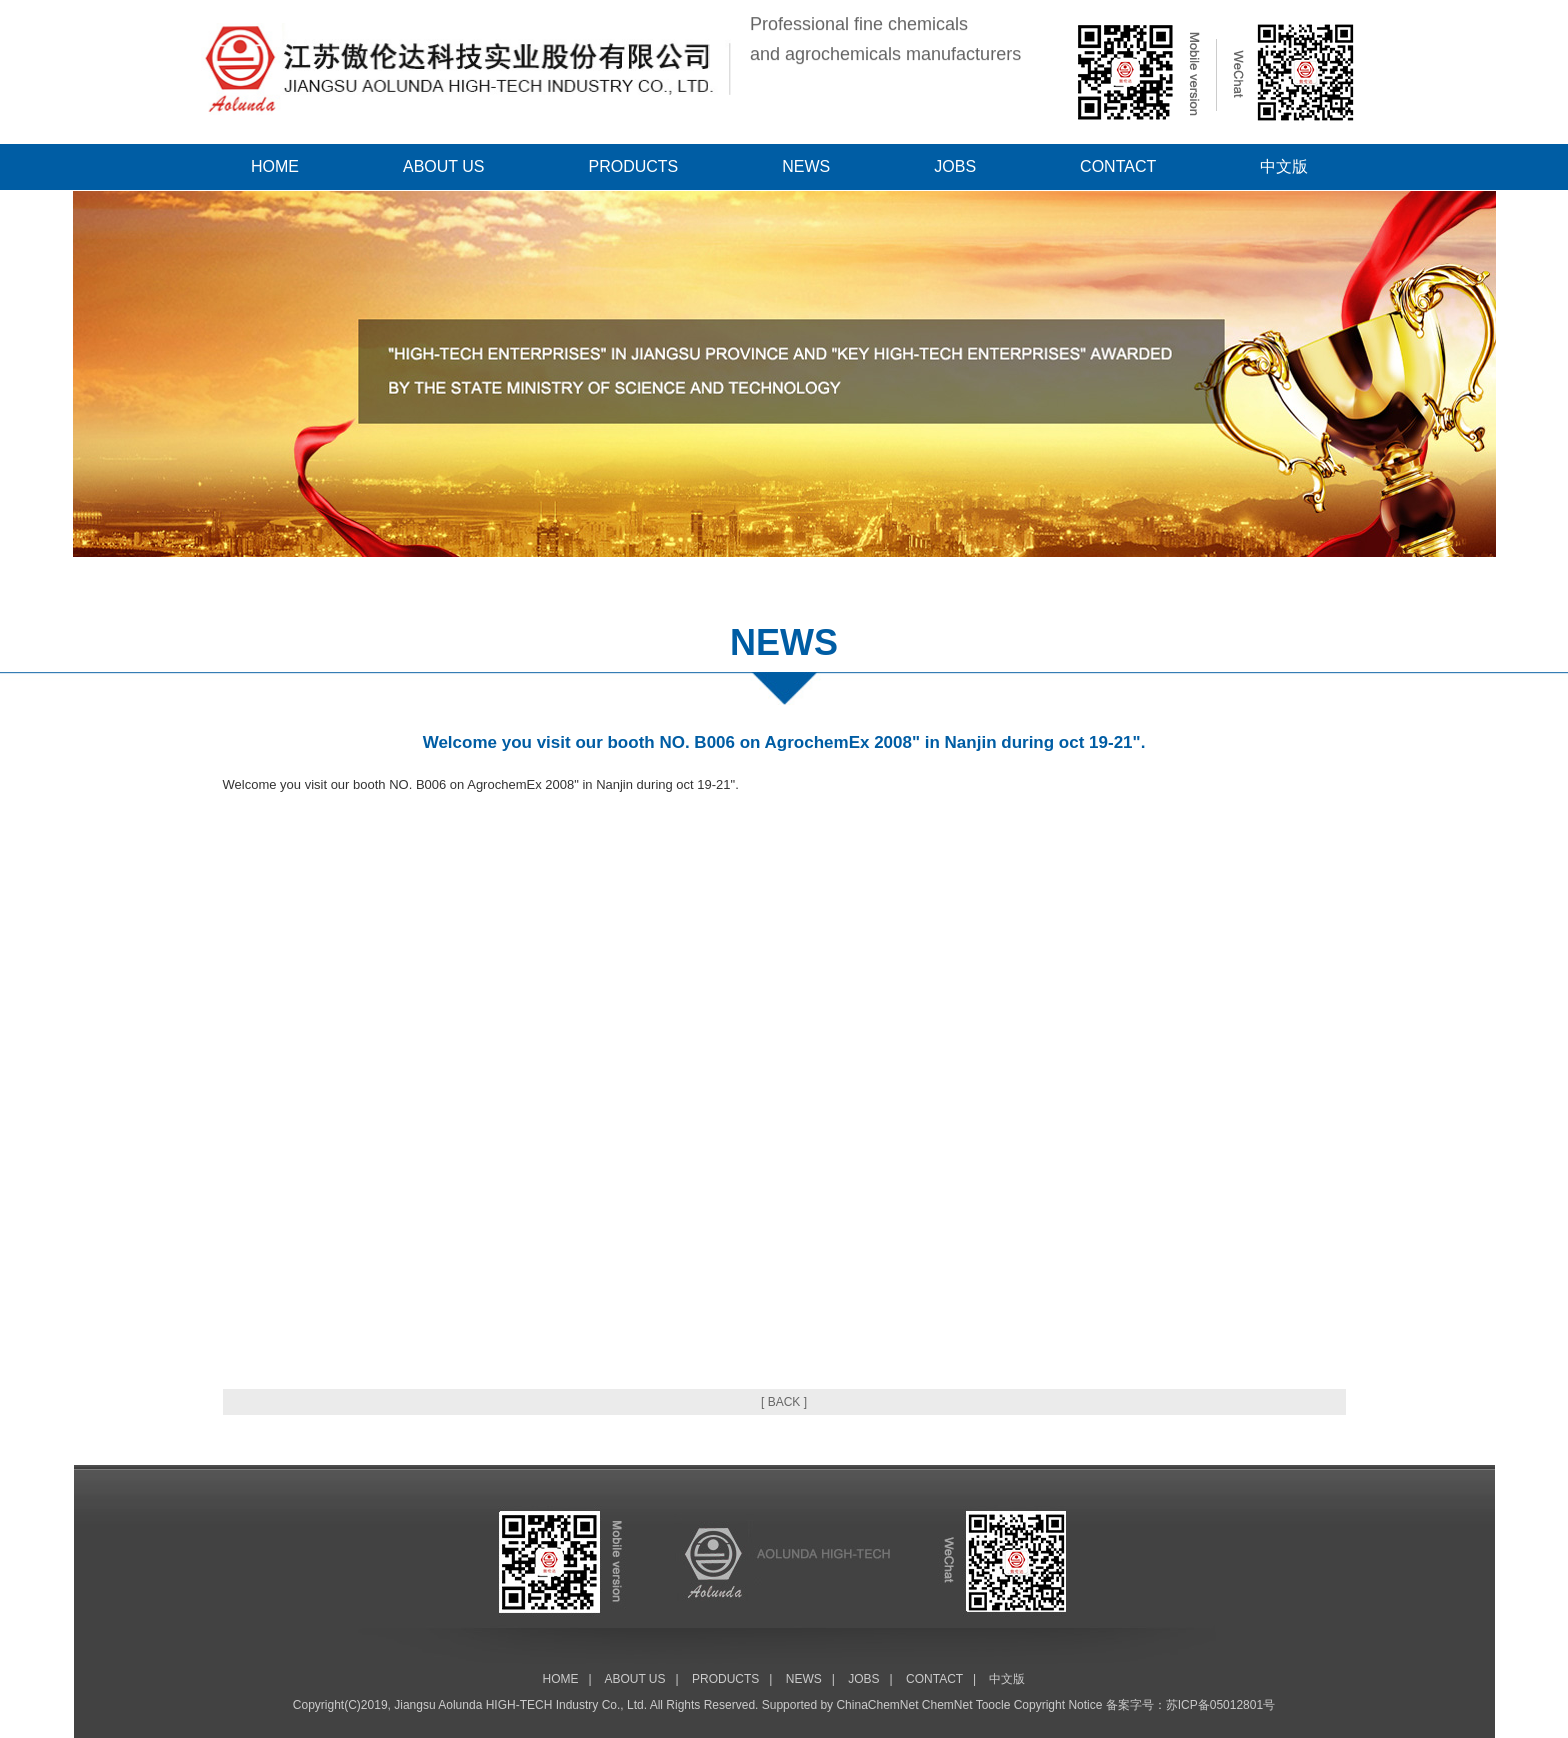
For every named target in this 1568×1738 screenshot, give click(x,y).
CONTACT (1118, 166)
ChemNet (947, 1705)
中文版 (1284, 166)
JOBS (955, 166)
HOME (275, 166)
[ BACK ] (784, 1402)
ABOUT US (444, 166)
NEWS (806, 166)
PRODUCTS (634, 166)
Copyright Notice (1058, 1705)
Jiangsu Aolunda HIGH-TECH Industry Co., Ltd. (520, 1705)
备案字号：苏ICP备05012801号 (1190, 1705)
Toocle (993, 1705)
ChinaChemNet (877, 1705)
